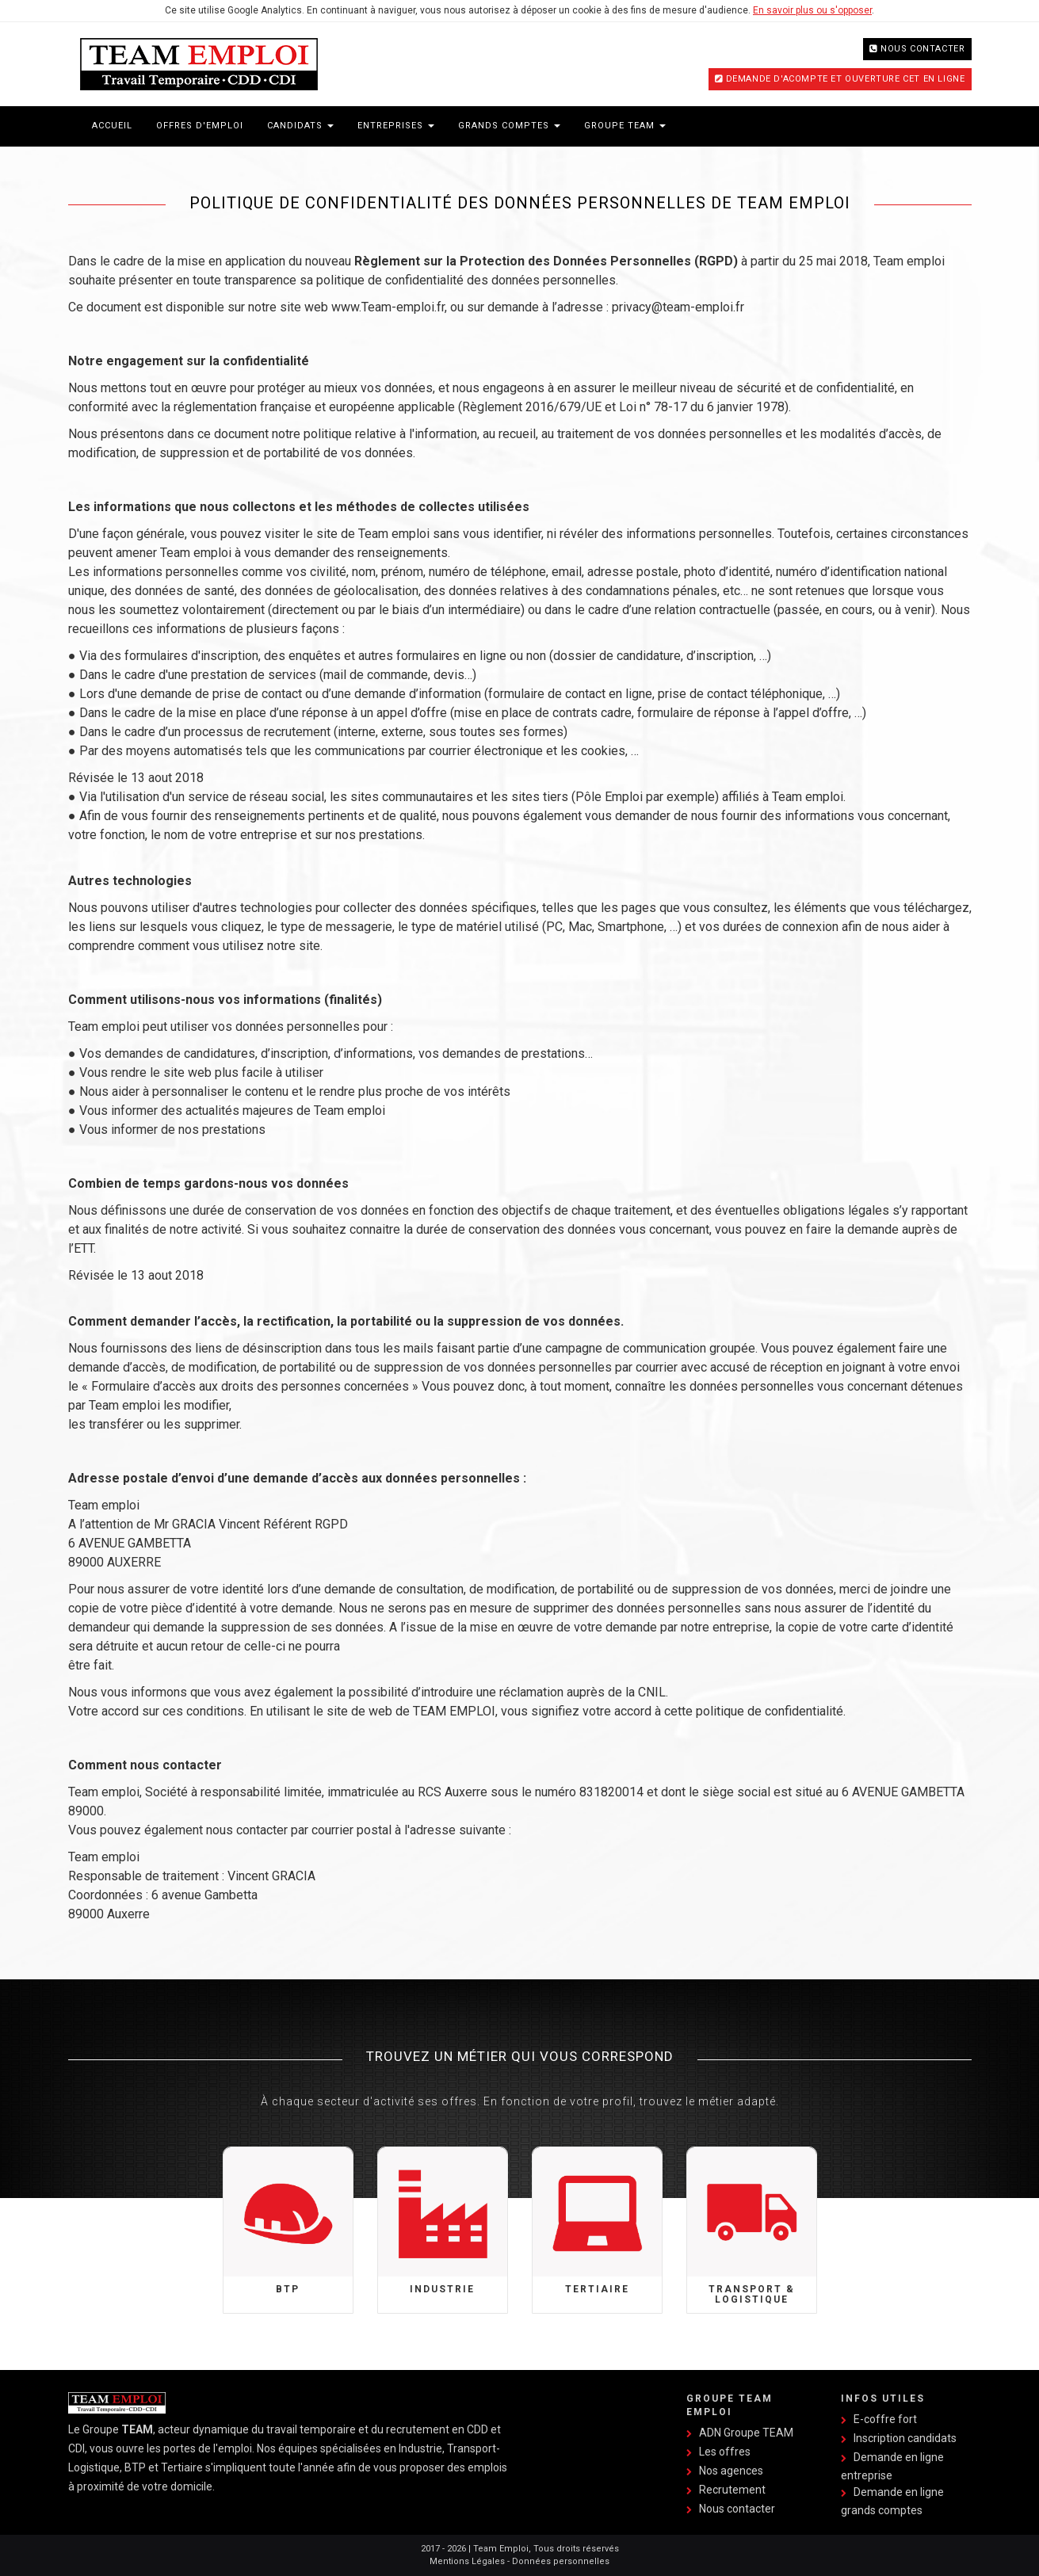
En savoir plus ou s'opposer (812, 10)
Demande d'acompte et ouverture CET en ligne (845, 79)
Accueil (112, 125)
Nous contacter (922, 49)
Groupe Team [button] (625, 125)
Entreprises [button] (395, 125)
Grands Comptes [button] (509, 125)
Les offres (725, 2451)
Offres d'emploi (199, 125)
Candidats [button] (300, 125)
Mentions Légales (467, 2561)
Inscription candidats (905, 2438)
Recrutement (732, 2489)
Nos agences (731, 2470)
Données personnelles (560, 2561)
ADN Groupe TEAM (746, 2432)
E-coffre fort (885, 2419)
